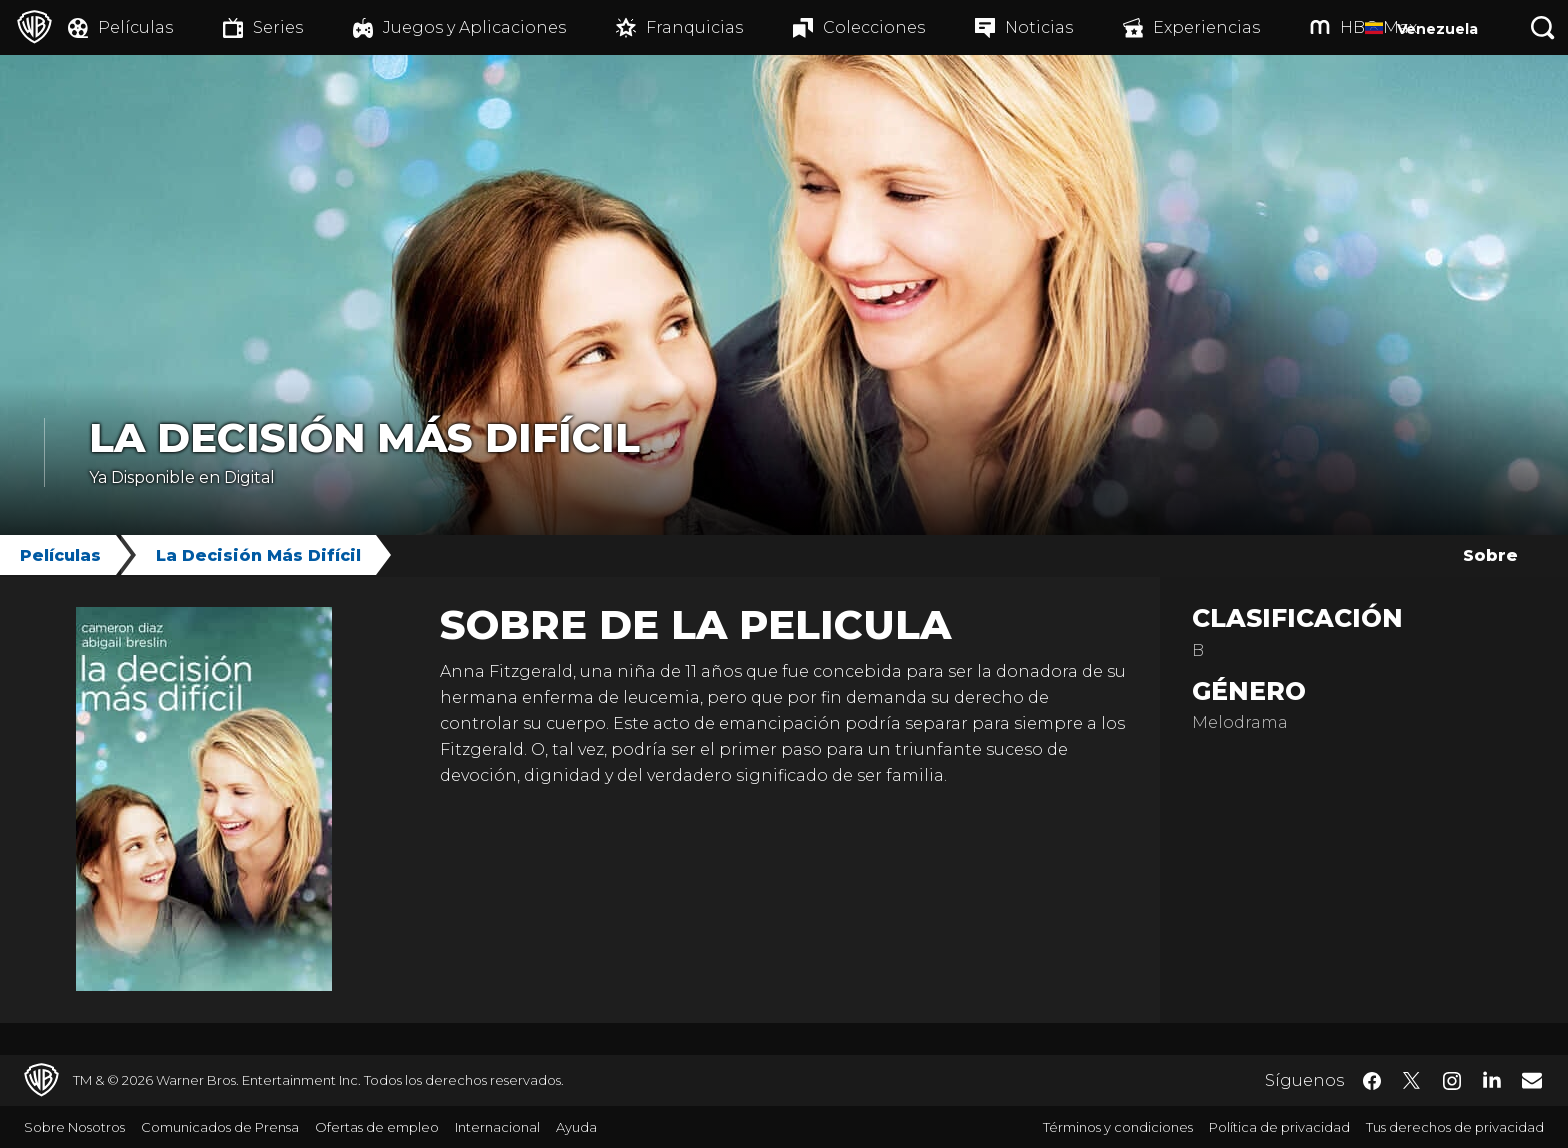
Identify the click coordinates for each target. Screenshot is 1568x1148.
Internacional (497, 1127)
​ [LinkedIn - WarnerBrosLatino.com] (1492, 1079)
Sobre (1490, 555)
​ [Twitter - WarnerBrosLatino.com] (1412, 1081)
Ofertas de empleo (377, 1127)
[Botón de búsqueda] (1543, 27)
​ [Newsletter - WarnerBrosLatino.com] (1532, 1080)
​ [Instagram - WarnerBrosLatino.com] (1452, 1081)
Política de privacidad (1279, 1127)
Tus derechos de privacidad (1455, 1127)
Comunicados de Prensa (220, 1127)
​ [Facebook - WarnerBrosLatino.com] (1372, 1081)
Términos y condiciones (1118, 1127)
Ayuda (576, 1127)
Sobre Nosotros (74, 1127)
